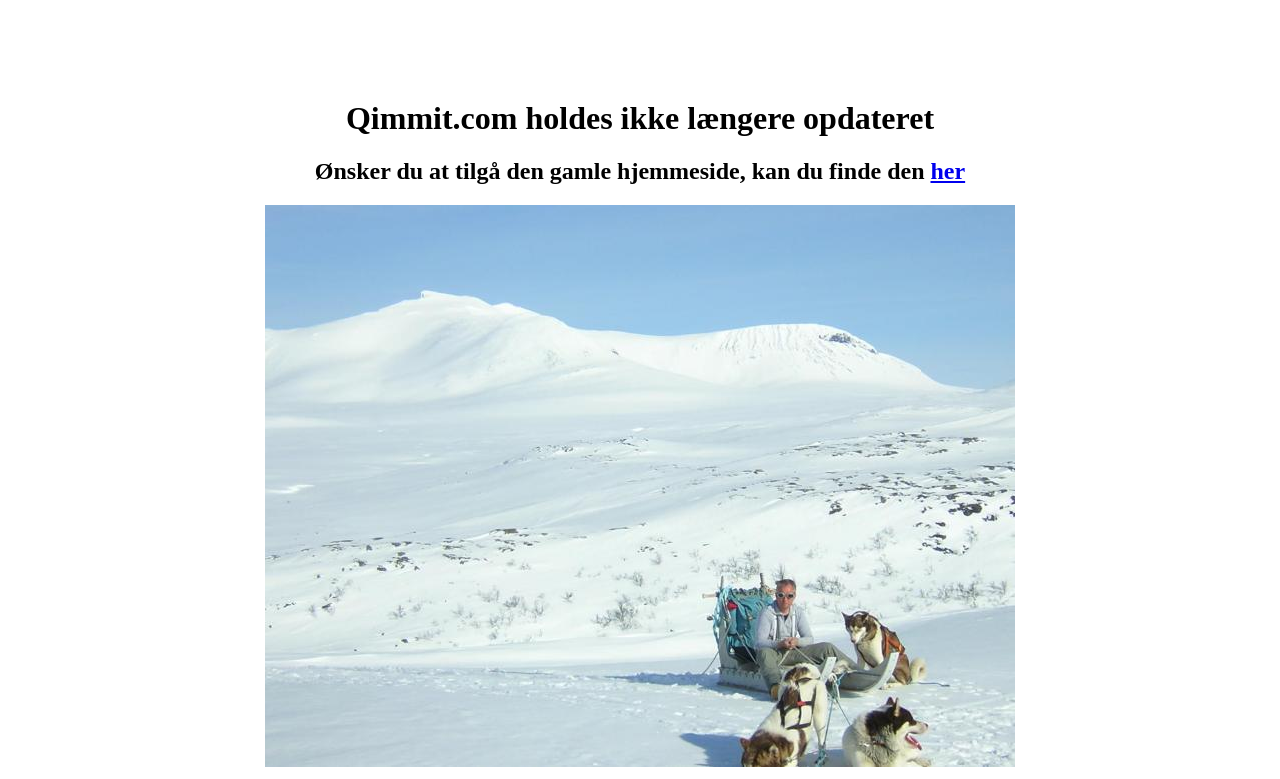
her (947, 171)
